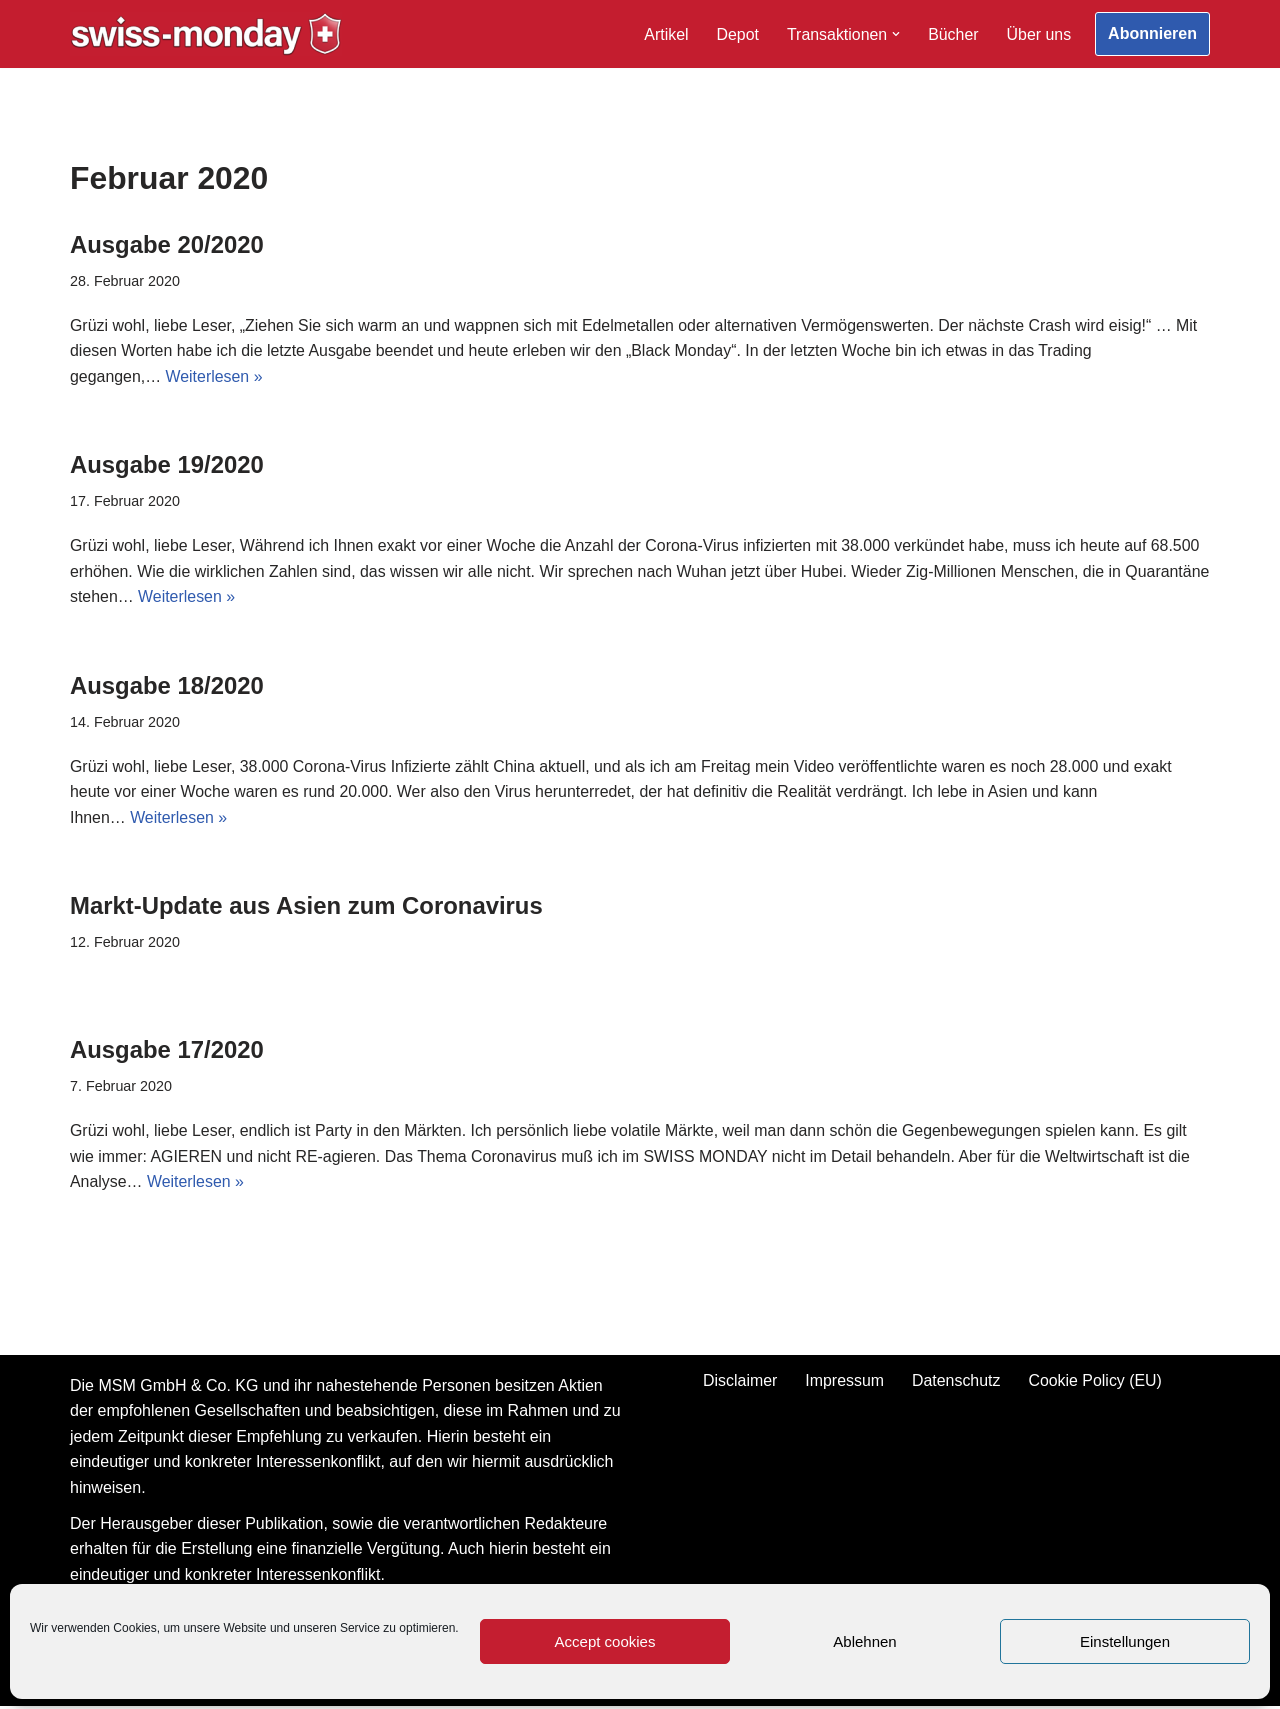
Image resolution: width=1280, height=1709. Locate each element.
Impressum (844, 1382)
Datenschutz (956, 1382)
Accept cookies (605, 1641)
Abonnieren (1152, 33)
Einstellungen (1125, 1641)
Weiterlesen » (215, 377)
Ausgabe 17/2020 (167, 1051)
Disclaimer (739, 1382)
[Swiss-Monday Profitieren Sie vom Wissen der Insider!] (206, 34)
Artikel (665, 34)
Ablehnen (864, 1641)
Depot (736, 34)
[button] (895, 34)
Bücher (952, 34)
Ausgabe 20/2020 (167, 244)
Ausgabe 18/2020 (167, 686)
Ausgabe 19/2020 (167, 465)
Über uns (1038, 34)
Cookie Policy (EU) (1096, 1382)
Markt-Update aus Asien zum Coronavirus (307, 907)
